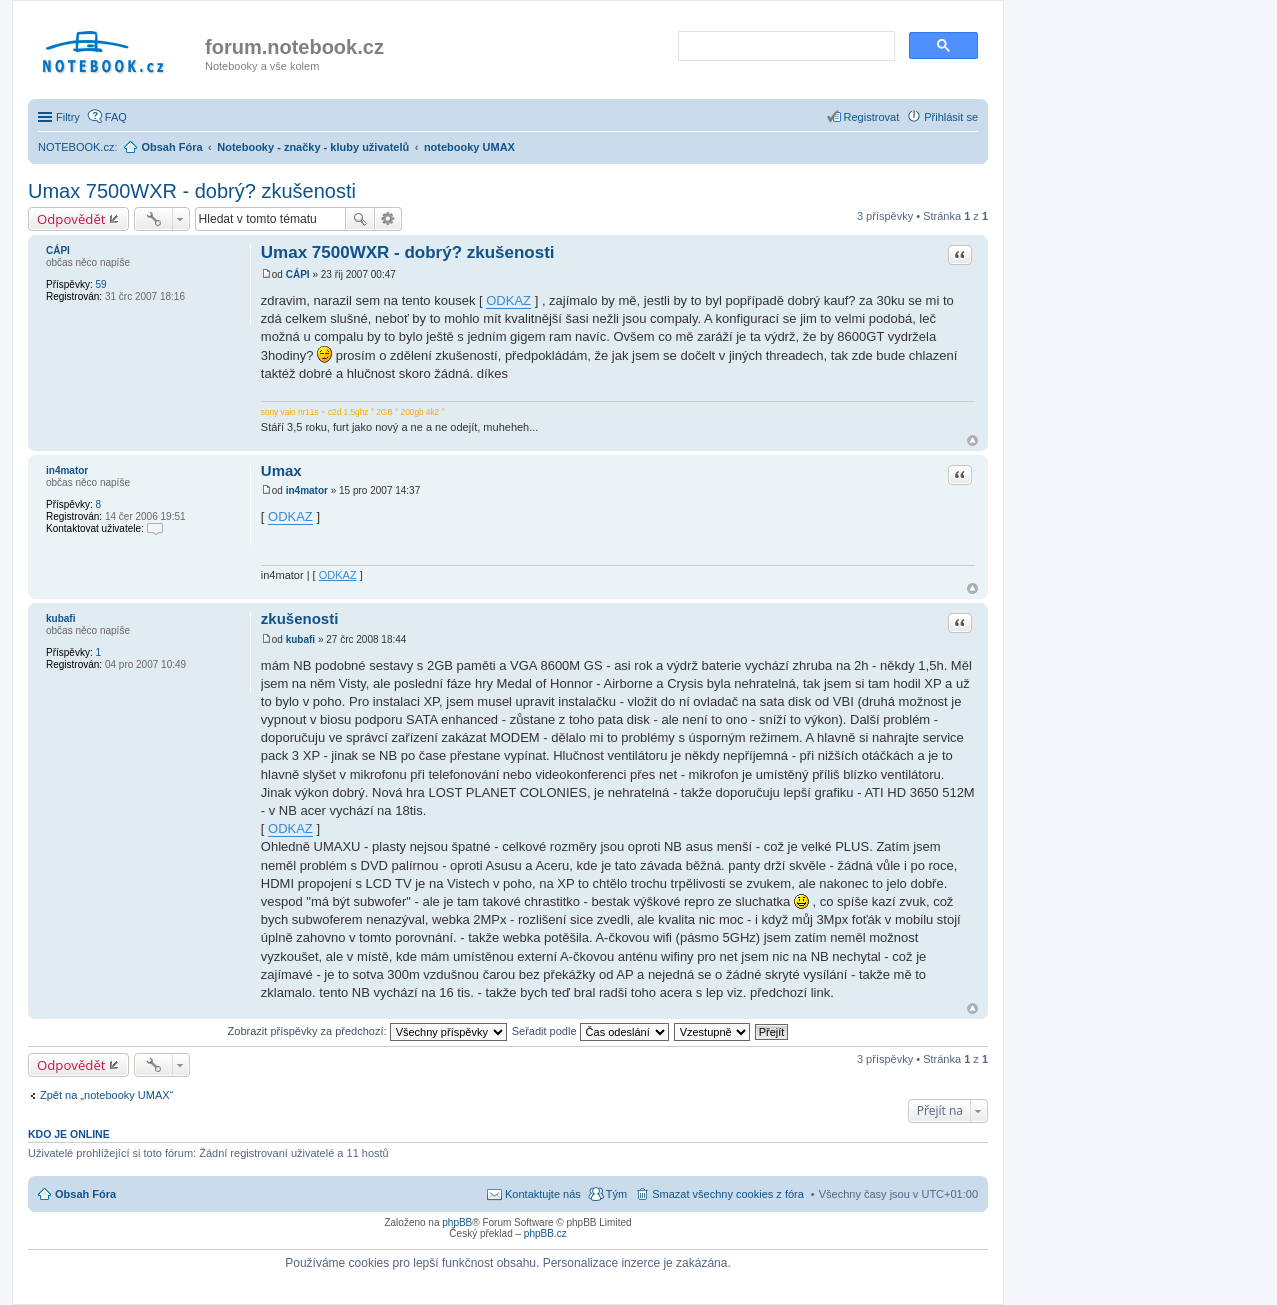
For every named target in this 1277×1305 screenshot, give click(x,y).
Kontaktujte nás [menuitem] (543, 1194)
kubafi (60, 618)
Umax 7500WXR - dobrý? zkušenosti (192, 191)
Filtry (68, 117)
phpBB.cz (545, 1233)
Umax (281, 470)
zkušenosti (300, 618)
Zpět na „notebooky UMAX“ (106, 1095)
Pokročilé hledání (388, 219)
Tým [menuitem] (616, 1194)
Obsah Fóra (85, 1194)
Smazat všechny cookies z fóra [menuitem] (728, 1194)
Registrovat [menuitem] (872, 117)
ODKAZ (508, 300)
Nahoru (972, 440)
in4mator (67, 470)
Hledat (360, 219)
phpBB (457, 1222)
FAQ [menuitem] (116, 117)
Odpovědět (71, 219)
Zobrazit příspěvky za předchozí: (367, 1031)
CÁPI (58, 250)
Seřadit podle (590, 1031)
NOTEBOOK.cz (76, 147)
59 (100, 284)
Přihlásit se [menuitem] (951, 117)
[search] (784, 47)
